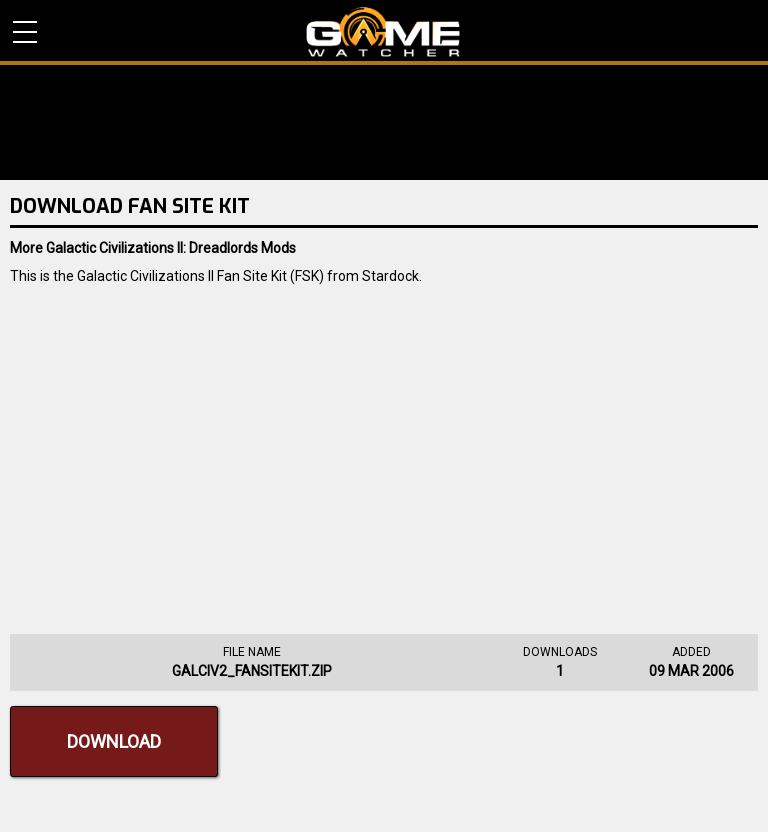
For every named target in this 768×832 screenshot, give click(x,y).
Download (114, 741)
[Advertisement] (384, 454)
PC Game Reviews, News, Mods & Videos (383, 32)
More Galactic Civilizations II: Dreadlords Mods (153, 248)
